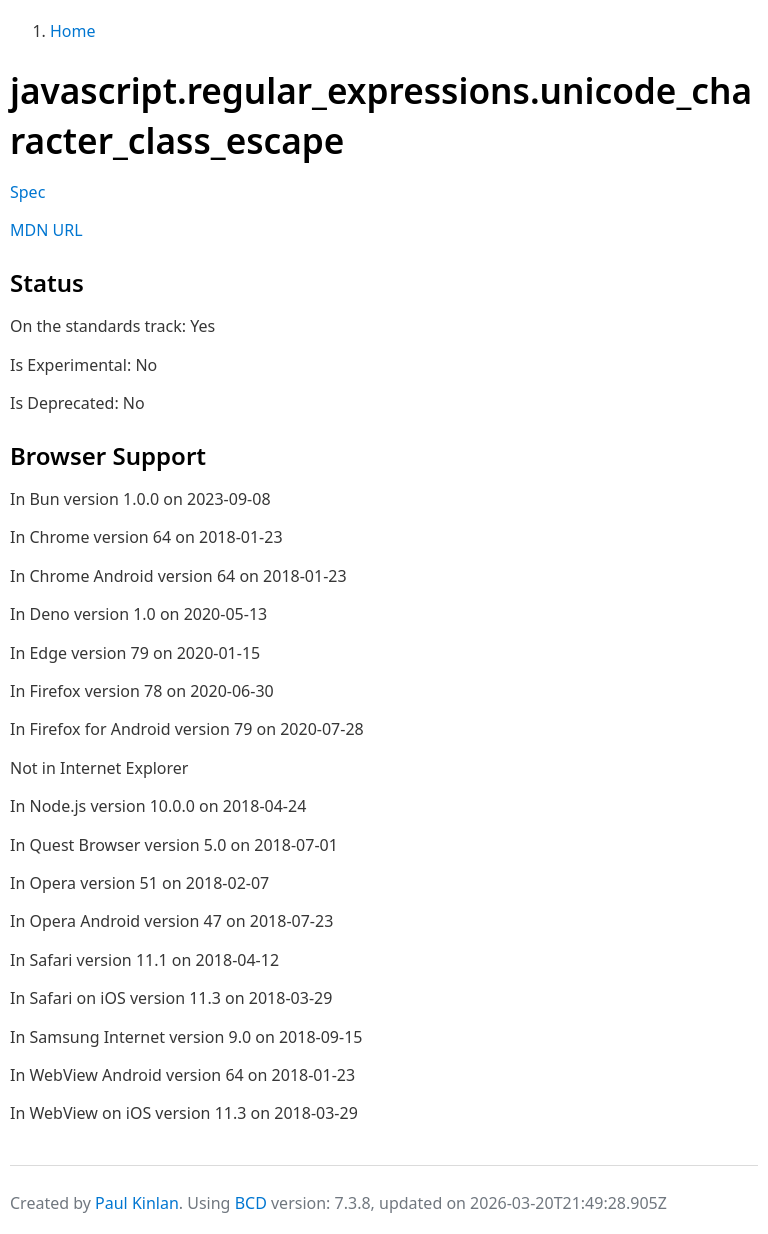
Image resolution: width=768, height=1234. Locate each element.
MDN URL (46, 230)
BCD (251, 1203)
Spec (27, 192)
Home (73, 31)
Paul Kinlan (137, 1203)
